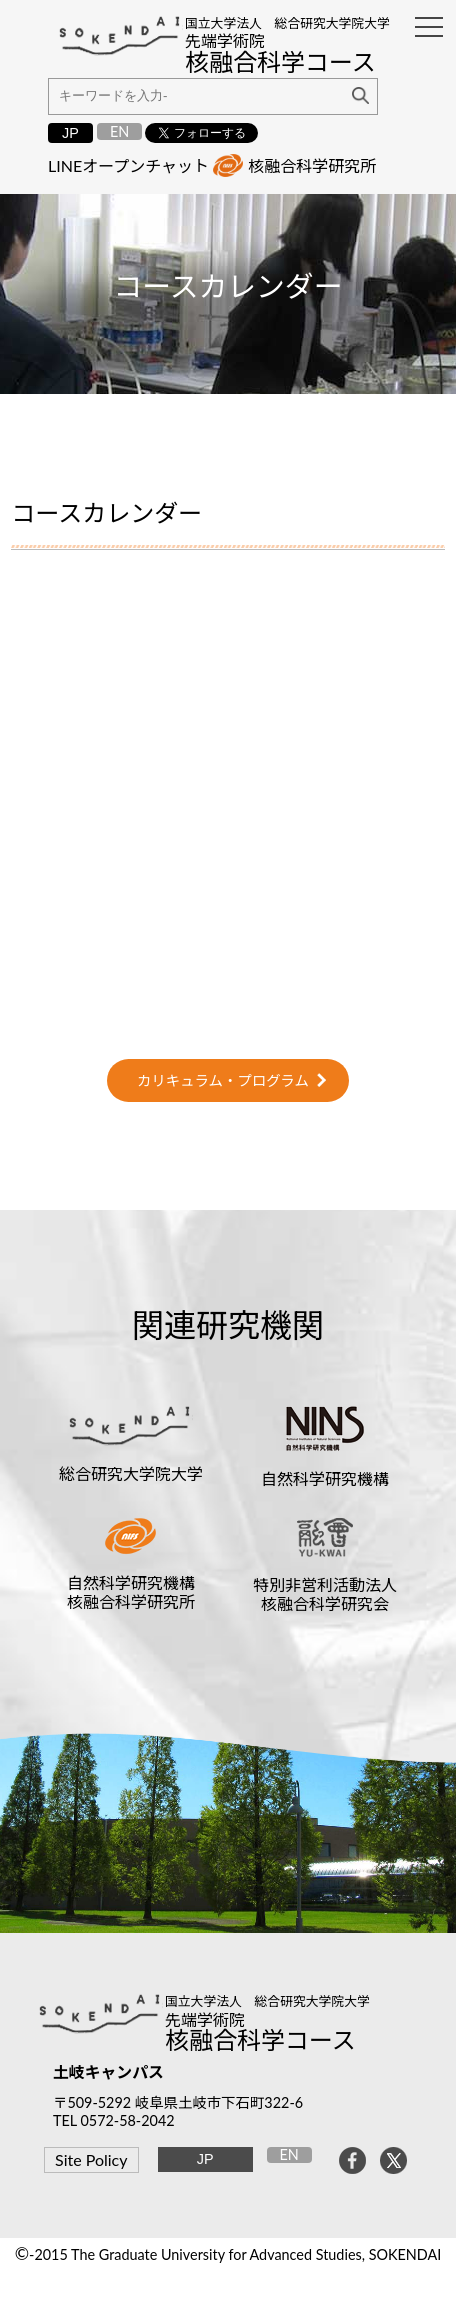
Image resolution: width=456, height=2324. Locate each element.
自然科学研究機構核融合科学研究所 (131, 1592)
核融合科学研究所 (312, 165)
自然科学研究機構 (325, 1478)
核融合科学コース (260, 2039)
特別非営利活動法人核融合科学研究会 (325, 1594)
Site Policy (91, 2159)
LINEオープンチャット (128, 165)
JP (70, 133)
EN (119, 131)
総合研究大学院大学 (131, 1473)
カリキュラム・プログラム (223, 1080)
